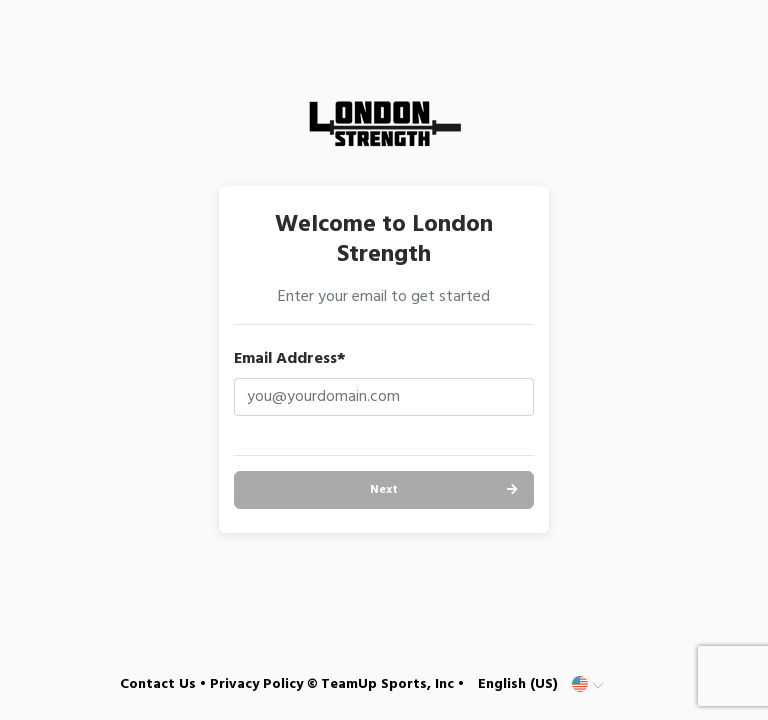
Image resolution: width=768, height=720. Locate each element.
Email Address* (290, 359)
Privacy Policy (256, 684)
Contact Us (158, 684)
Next (384, 490)
